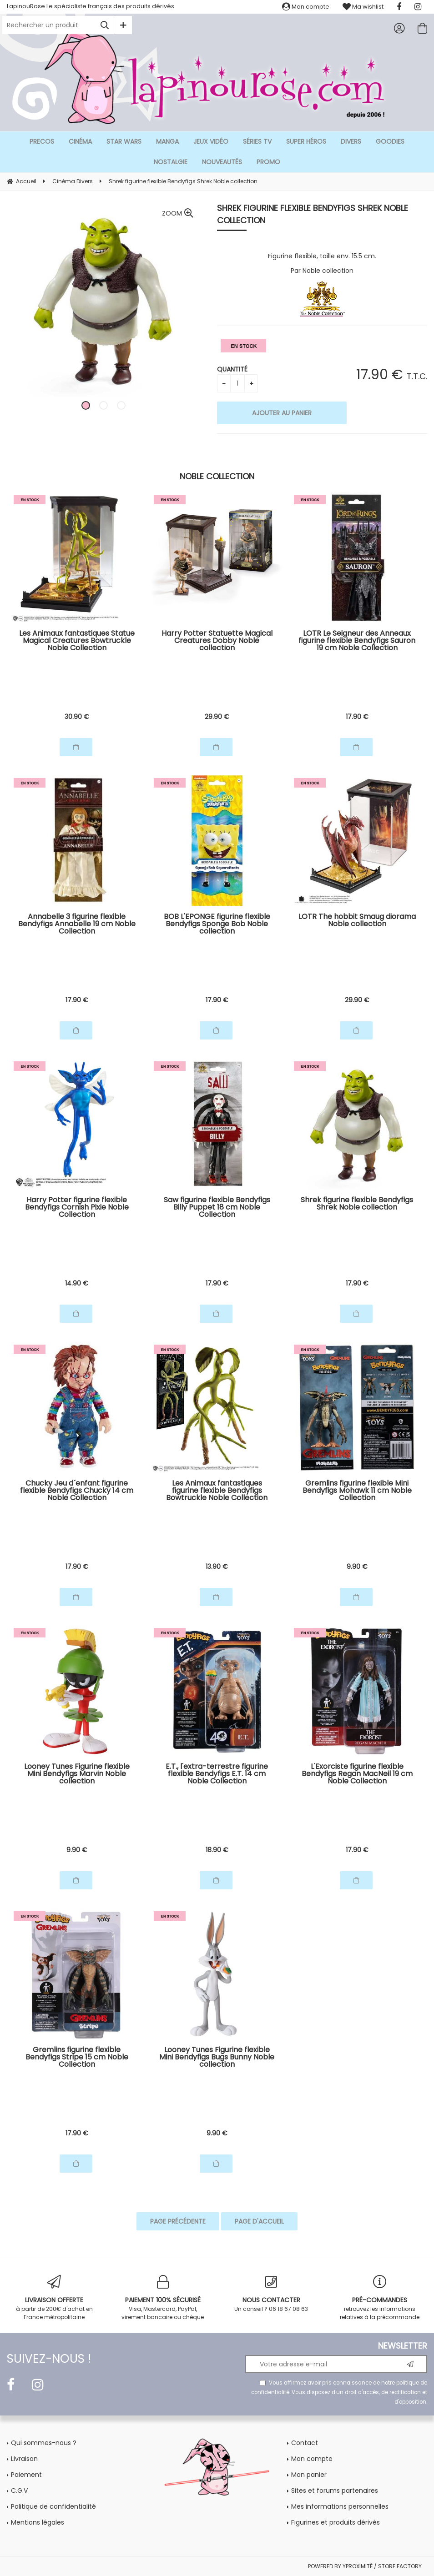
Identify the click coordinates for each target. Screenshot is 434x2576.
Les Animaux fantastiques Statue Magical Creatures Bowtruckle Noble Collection (77, 641)
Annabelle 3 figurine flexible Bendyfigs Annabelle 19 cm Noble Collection (77, 924)
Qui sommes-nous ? (43, 2442)
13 (217, 1566)
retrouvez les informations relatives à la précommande (380, 2298)
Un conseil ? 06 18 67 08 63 (271, 2294)
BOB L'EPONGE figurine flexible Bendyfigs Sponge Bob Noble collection (217, 924)
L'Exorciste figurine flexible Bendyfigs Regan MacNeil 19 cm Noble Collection (357, 1774)
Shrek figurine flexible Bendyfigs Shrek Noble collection (312, 214)
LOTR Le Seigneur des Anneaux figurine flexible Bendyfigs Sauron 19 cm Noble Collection (356, 641)
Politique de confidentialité (53, 2506)
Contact (304, 2442)
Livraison (24, 2458)
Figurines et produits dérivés (335, 2522)
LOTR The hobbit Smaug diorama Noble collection (357, 921)
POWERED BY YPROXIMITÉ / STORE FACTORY (365, 2566)
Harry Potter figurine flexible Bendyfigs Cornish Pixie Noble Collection (77, 1208)
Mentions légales (37, 2522)
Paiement (26, 2474)
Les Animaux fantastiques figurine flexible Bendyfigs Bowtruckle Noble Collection (216, 1491)
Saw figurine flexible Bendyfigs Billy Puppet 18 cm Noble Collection (217, 1208)
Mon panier (309, 2474)
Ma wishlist (363, 6)
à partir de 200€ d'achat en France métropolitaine (54, 2298)
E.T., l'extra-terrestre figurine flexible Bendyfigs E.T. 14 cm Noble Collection (217, 1774)
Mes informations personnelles (340, 2506)
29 (217, 716)
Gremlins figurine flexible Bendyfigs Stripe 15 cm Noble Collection (76, 2057)
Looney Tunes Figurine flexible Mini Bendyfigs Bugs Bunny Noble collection (216, 2057)
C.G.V (19, 2490)
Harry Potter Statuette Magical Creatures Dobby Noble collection (217, 641)
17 (357, 716)
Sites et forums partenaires (334, 2490)
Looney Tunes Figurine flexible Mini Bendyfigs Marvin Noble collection (77, 1774)
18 (217, 1849)
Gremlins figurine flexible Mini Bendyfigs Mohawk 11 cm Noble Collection (357, 1491)
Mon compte (305, 6)
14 (76, 1283)
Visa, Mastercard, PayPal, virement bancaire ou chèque (163, 2298)
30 (77, 716)
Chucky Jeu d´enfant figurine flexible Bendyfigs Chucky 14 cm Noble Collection (76, 1491)
